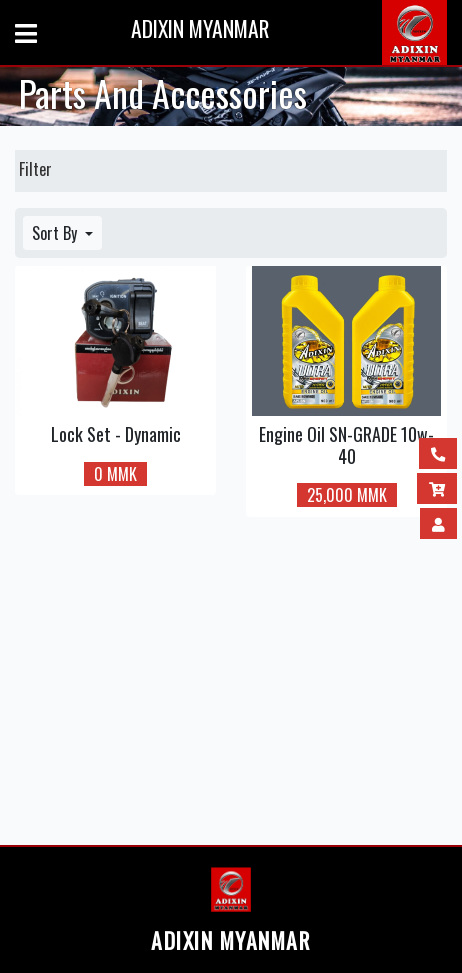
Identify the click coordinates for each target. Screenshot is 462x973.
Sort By (56, 233)
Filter (35, 169)
